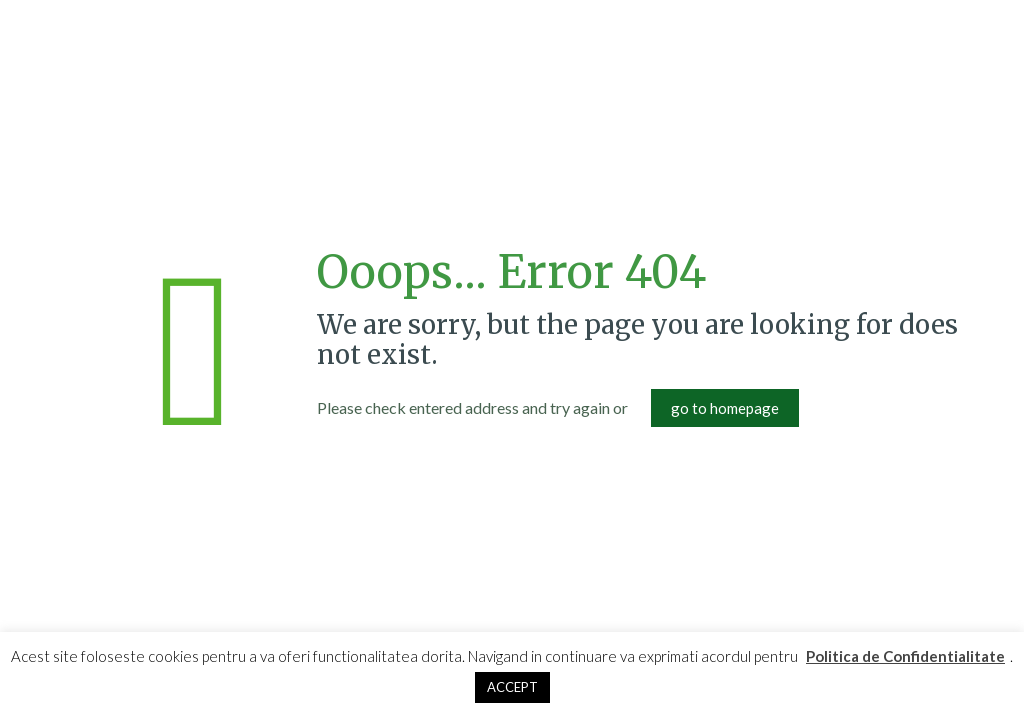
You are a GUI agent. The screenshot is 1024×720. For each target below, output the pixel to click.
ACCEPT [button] (512, 687)
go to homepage (725, 408)
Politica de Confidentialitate (905, 656)
